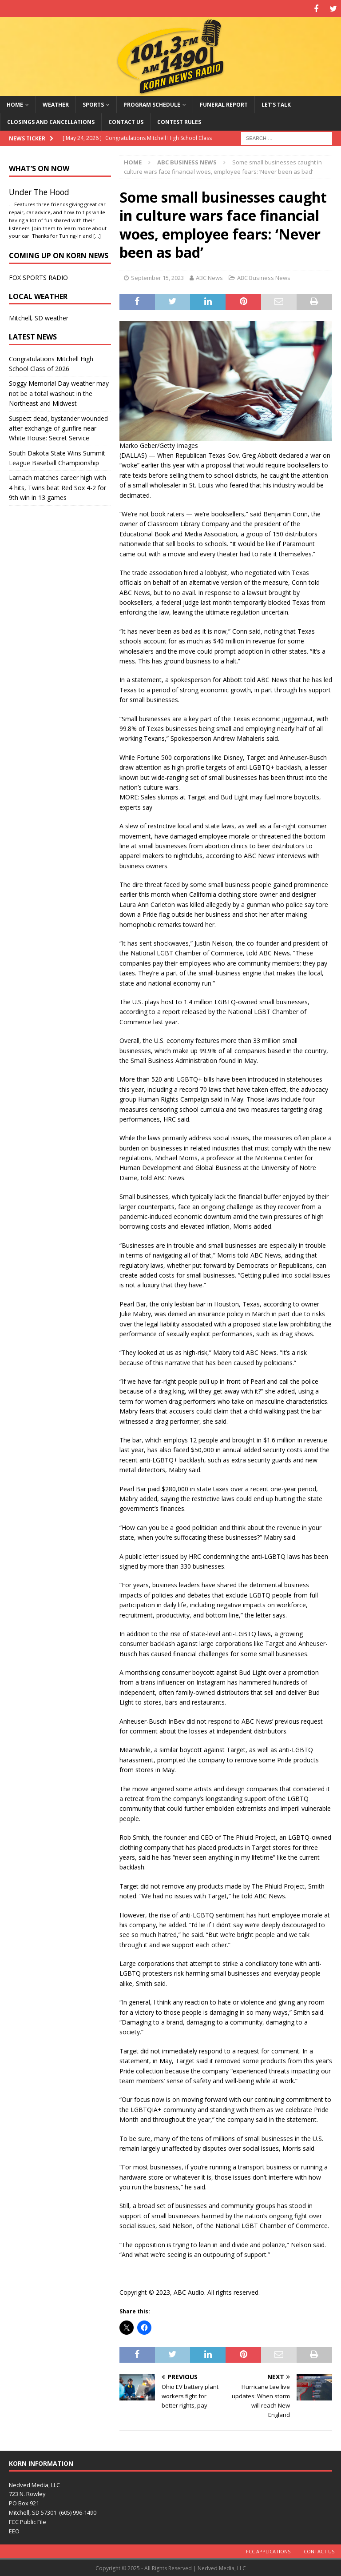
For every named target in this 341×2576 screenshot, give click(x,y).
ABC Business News (263, 276)
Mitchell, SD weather (38, 317)
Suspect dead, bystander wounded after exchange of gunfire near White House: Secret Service (58, 427)
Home (15, 103)
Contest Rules (179, 120)
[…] (97, 235)
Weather (56, 103)
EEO (14, 2530)
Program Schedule (151, 103)
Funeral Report (224, 103)
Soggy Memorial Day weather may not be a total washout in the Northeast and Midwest (59, 392)
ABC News (209, 276)
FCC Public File (27, 2520)
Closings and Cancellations (51, 120)
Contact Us (125, 120)
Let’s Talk (276, 103)
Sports (93, 103)
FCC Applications (268, 2550)
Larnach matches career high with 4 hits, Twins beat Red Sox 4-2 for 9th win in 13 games (57, 486)
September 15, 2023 (157, 276)
